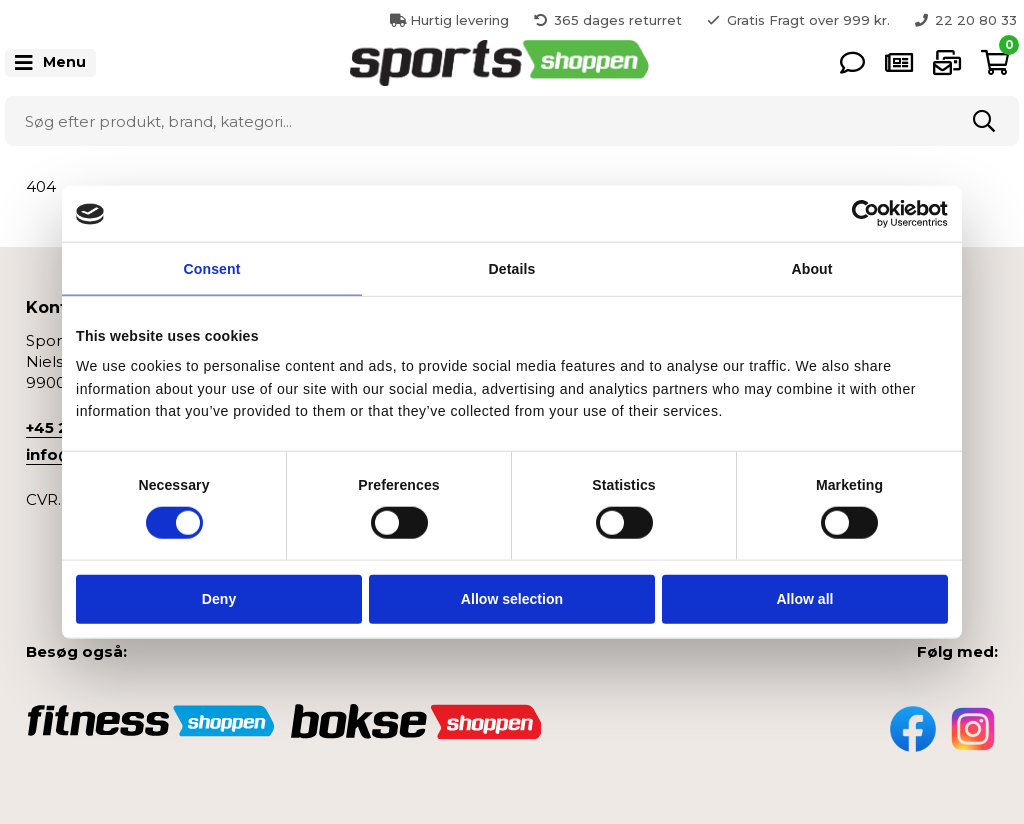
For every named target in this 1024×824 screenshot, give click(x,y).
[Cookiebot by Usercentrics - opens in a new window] (860, 214)
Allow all (804, 599)
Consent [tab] (212, 269)
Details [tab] (512, 269)
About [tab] (811, 269)
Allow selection (512, 599)
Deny (219, 599)
